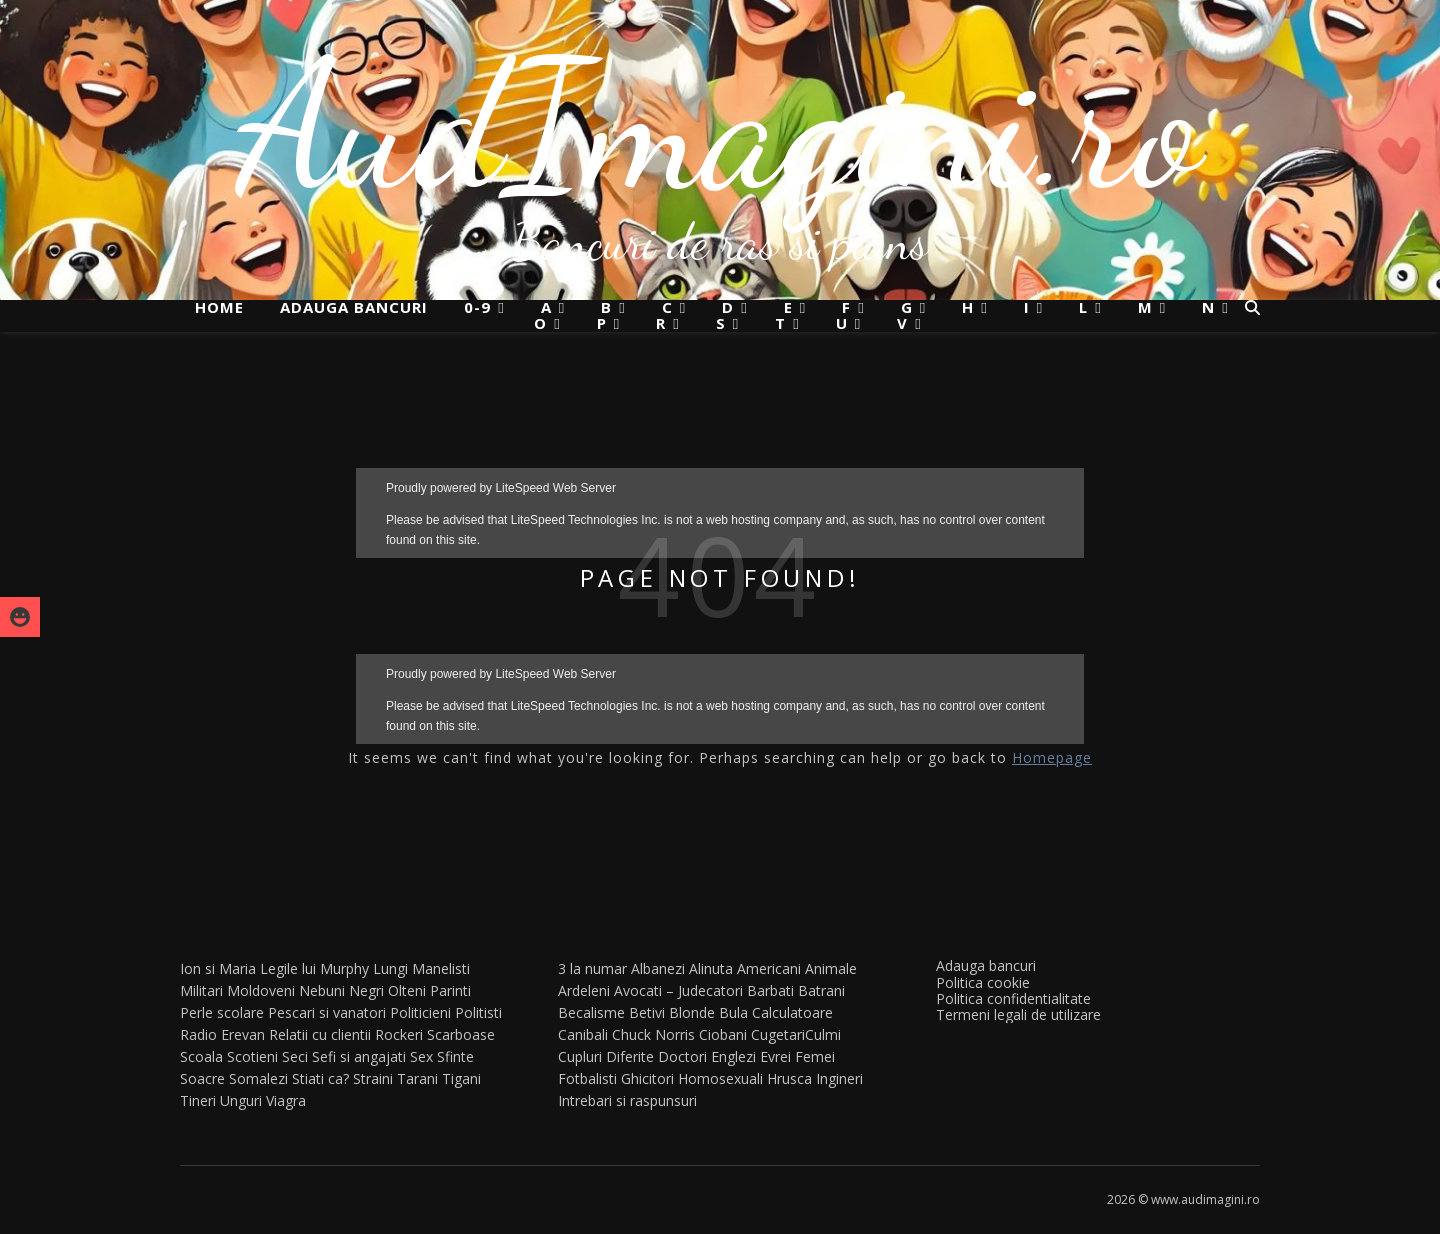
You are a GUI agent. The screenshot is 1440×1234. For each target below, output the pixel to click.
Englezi (733, 1056)
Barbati (770, 990)
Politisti (478, 1012)
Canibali (583, 1034)
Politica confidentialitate (1013, 998)
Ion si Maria (218, 968)
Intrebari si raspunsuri (627, 1100)
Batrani (821, 990)
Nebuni (322, 990)
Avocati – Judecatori (678, 990)
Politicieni (420, 1012)
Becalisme (591, 1012)
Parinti (450, 990)
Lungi (390, 968)
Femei (815, 1056)
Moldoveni (261, 990)
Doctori (682, 1056)
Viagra (286, 1100)
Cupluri (580, 1056)
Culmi (823, 1034)
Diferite (630, 1056)
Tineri (198, 1100)
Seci (295, 1056)
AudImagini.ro (720, 125)
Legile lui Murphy (314, 968)
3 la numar (592, 968)
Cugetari (778, 1034)
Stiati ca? (320, 1078)
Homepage (1052, 757)
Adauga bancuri (354, 307)
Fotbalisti (587, 1078)
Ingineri (839, 1078)
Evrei (775, 1056)
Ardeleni (584, 990)
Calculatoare (792, 1012)
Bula (733, 1012)
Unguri (241, 1100)
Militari (201, 990)
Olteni (407, 990)
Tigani (461, 1078)
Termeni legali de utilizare (1018, 1014)
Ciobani (723, 1034)
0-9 (477, 307)
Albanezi (658, 968)
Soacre (202, 1078)
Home (219, 307)
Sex (421, 1056)
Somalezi (258, 1078)
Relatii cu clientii (320, 1034)
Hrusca (789, 1078)
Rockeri (399, 1034)
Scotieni (252, 1056)
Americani (769, 968)
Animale (831, 968)
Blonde (692, 1012)
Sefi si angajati (359, 1056)
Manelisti (441, 968)
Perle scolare (222, 1012)
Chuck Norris (653, 1034)
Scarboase (461, 1034)
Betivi (647, 1012)
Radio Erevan (222, 1034)
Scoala (201, 1056)
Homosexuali (720, 1078)
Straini (373, 1078)
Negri (366, 990)
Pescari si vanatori (327, 1012)
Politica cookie (983, 982)
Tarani (417, 1078)
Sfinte (455, 1056)
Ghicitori (647, 1078)
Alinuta (711, 968)
